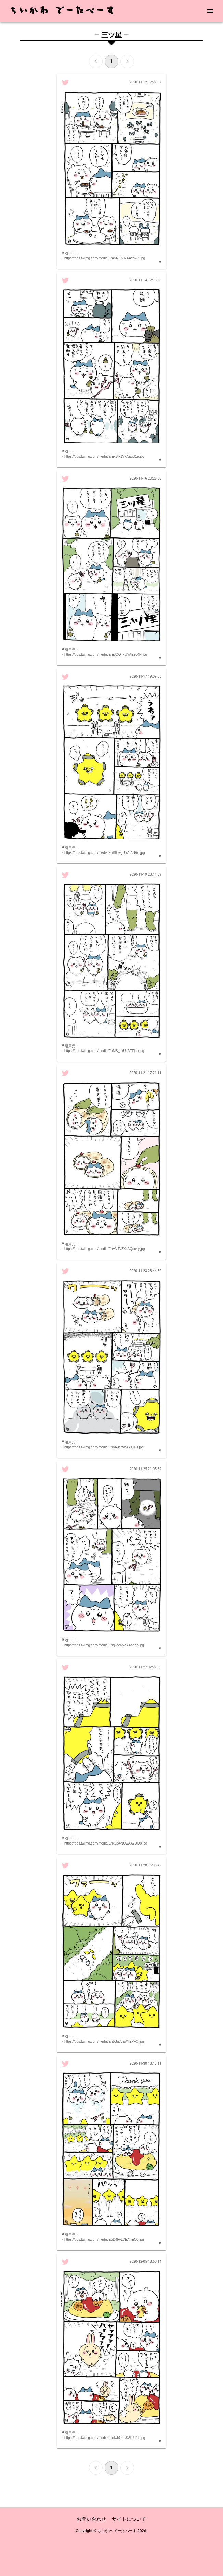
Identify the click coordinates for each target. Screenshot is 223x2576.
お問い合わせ (91, 2519)
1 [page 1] (111, 61)
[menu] (210, 11)
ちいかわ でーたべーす (116, 2531)
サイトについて (129, 2519)
